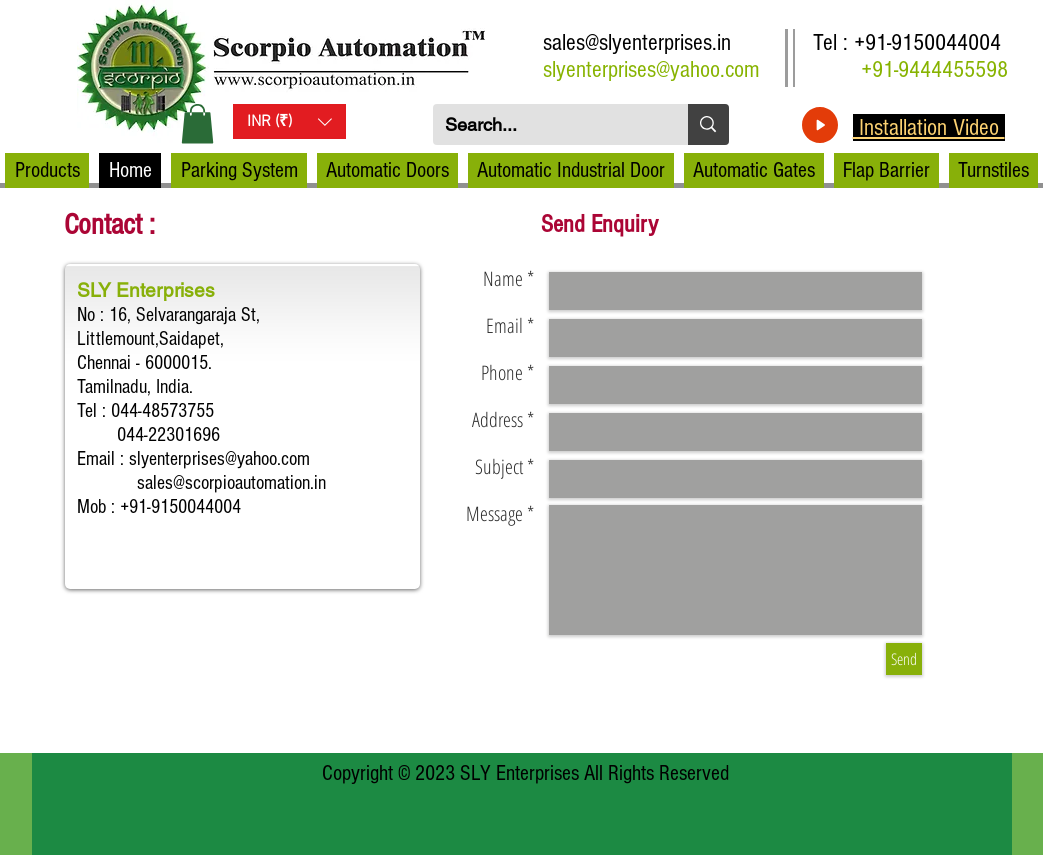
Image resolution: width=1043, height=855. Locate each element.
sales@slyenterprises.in (637, 42)
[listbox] (289, 121)
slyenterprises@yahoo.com (651, 69)
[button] (197, 123)
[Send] (904, 659)
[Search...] (546, 124)
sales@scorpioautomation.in (231, 483)
